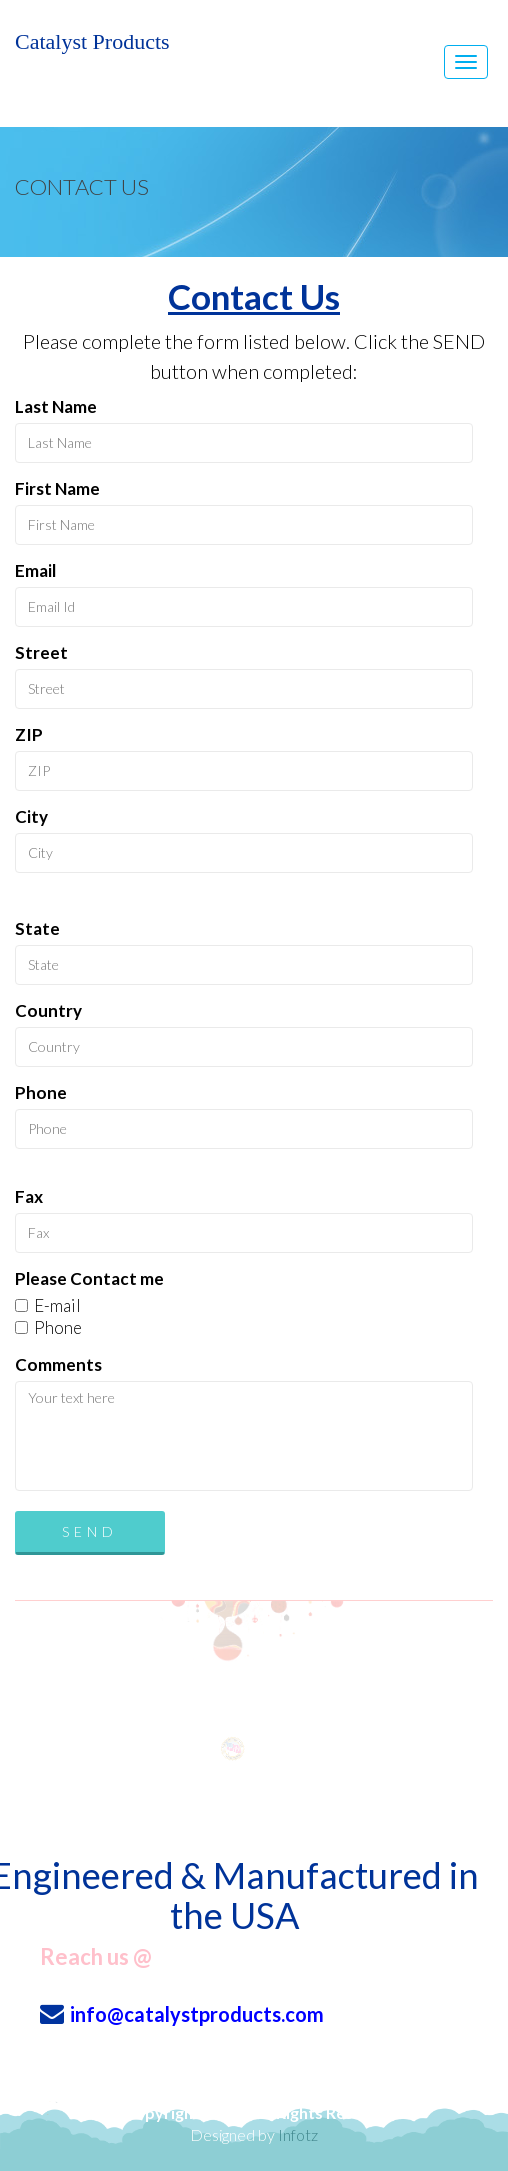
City (31, 816)
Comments (58, 1364)
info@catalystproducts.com (197, 2014)
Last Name (56, 406)
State (37, 928)
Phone (41, 1092)
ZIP (29, 734)
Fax (29, 1196)
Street (41, 652)
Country (48, 1010)
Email (35, 570)
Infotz (298, 2134)
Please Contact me (89, 1278)
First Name (57, 488)
